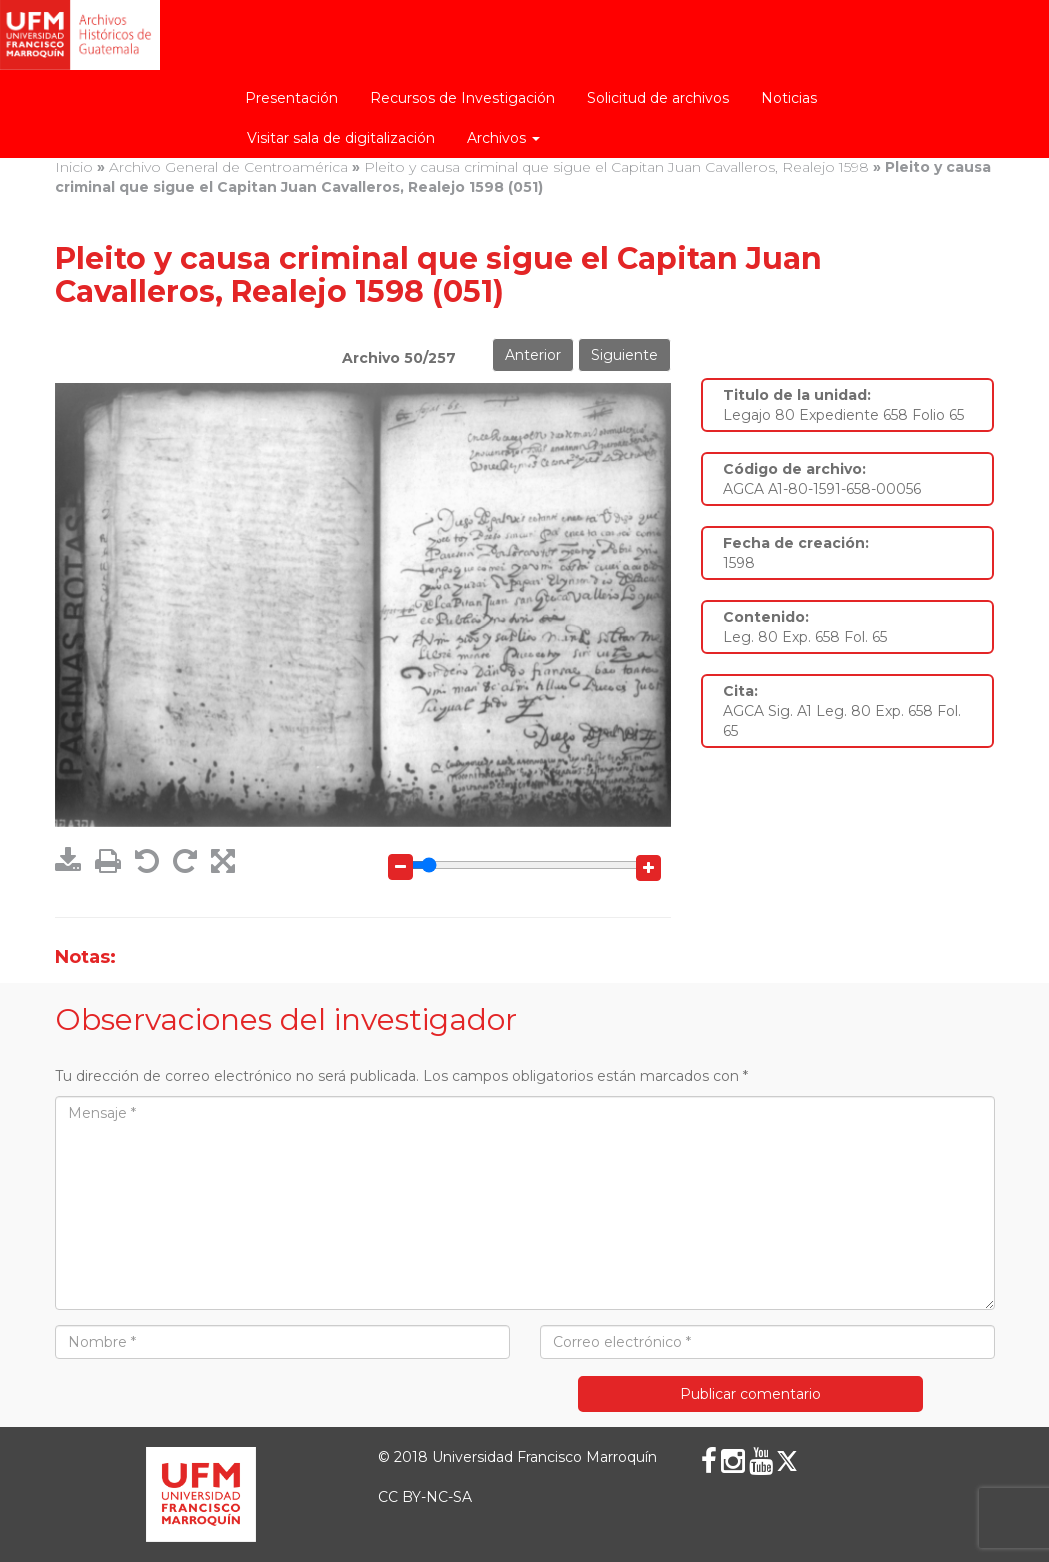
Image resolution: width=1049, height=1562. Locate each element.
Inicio (74, 167)
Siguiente (624, 355)
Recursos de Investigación (462, 98)
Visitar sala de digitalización (341, 138)
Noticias (789, 98)
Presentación (291, 98)
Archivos (503, 138)
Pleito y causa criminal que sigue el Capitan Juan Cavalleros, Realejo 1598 (616, 167)
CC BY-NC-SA (425, 1497)
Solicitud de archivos (658, 98)
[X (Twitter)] (787, 1461)
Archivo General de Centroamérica (228, 167)
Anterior (533, 355)
